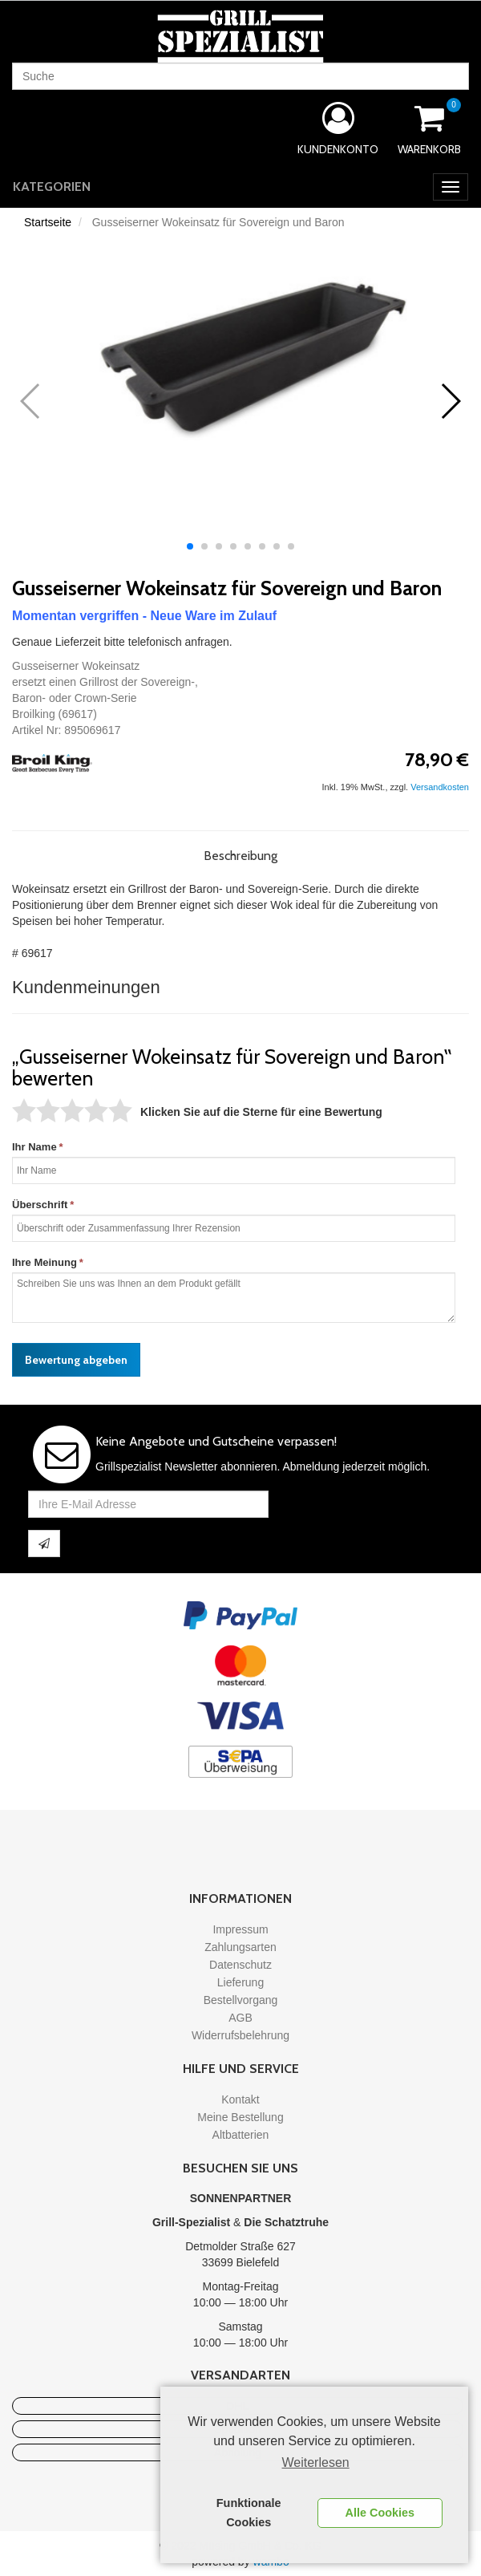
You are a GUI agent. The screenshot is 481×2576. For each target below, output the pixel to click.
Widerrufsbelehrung (240, 2035)
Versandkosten (439, 787)
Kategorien (52, 186)
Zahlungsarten (240, 1947)
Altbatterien (240, 2134)
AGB (240, 2017)
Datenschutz (240, 1964)
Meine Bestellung (240, 2117)
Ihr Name (34, 1147)
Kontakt (240, 2099)
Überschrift (39, 1205)
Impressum (240, 1929)
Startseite (47, 222)
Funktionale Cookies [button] (248, 2513)
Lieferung (240, 1982)
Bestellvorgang (241, 2000)
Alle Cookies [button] (380, 2512)
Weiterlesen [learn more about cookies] (316, 2462)
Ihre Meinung (44, 1262)
